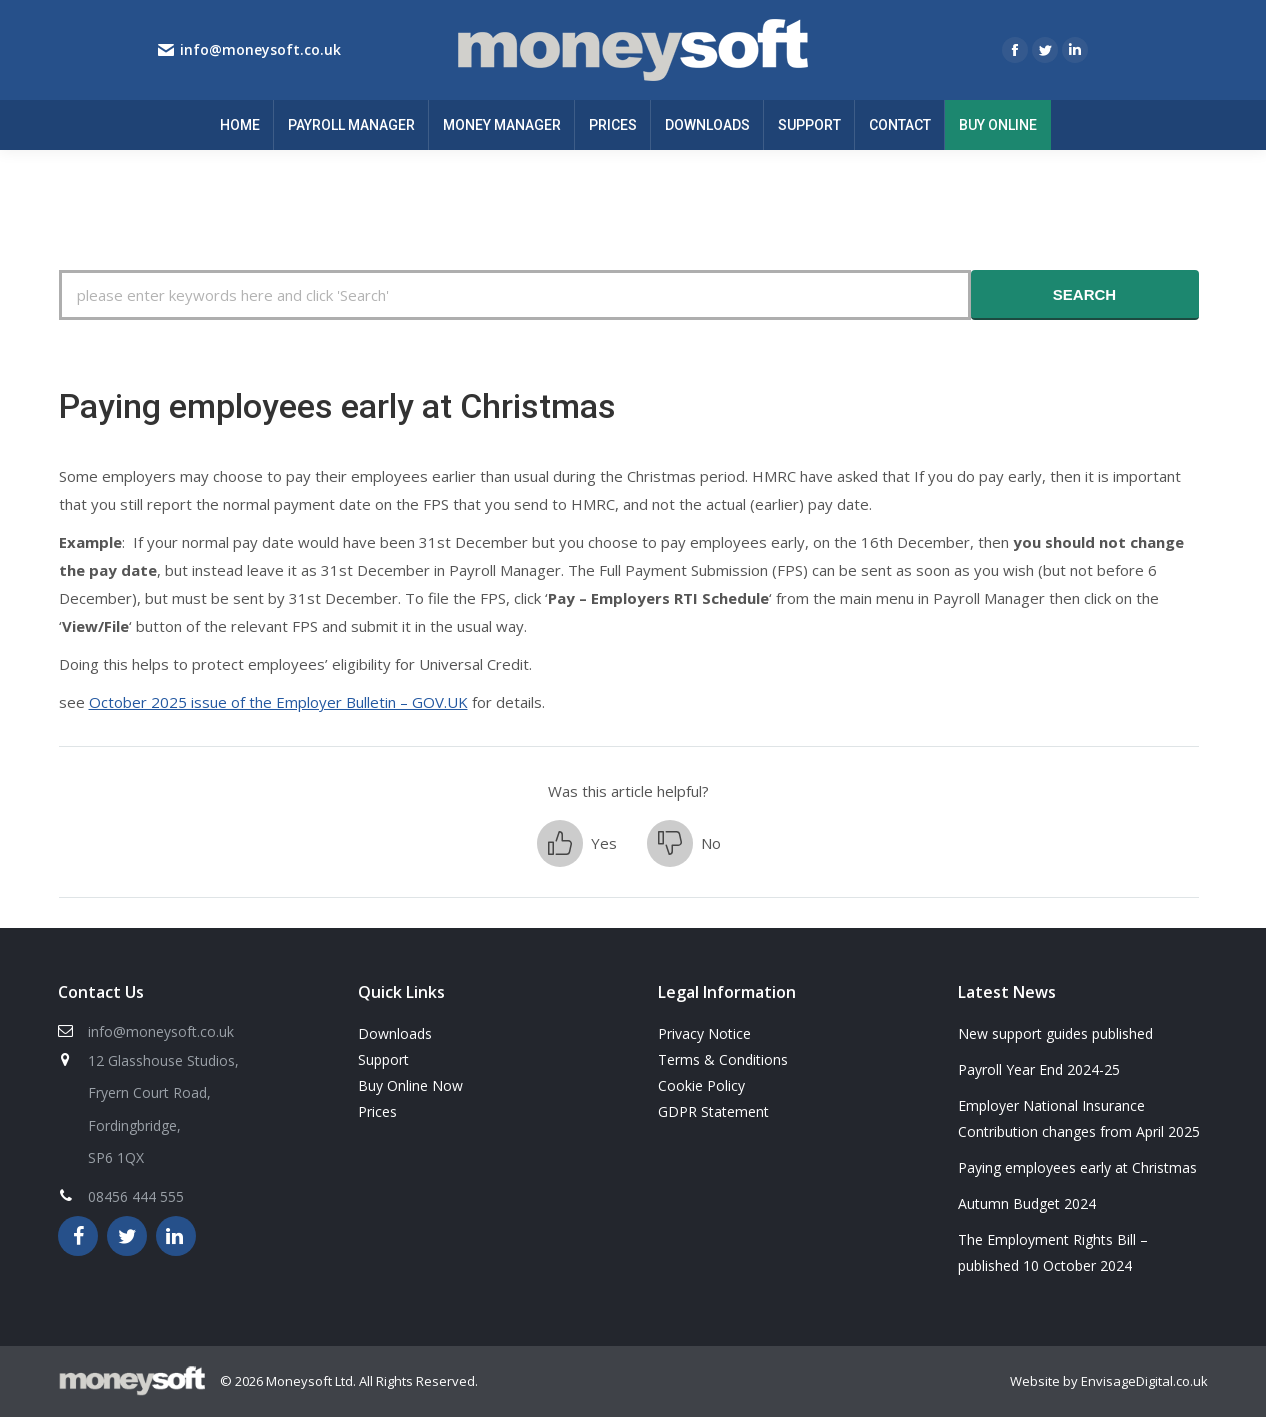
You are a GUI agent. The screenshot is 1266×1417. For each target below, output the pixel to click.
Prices (377, 1111)
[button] (577, 843)
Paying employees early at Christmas (1077, 1167)
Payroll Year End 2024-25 (1039, 1069)
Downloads (395, 1033)
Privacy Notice (704, 1033)
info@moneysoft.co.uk (260, 50)
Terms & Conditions (723, 1059)
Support (383, 1059)
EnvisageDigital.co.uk (1144, 1381)
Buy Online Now (410, 1085)
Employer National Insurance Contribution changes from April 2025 (1079, 1118)
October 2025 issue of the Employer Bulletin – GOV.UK (278, 702)
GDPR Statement (713, 1111)
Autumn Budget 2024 (1027, 1203)
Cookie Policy (701, 1085)
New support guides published (1055, 1033)
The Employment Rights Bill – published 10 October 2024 (1053, 1252)
